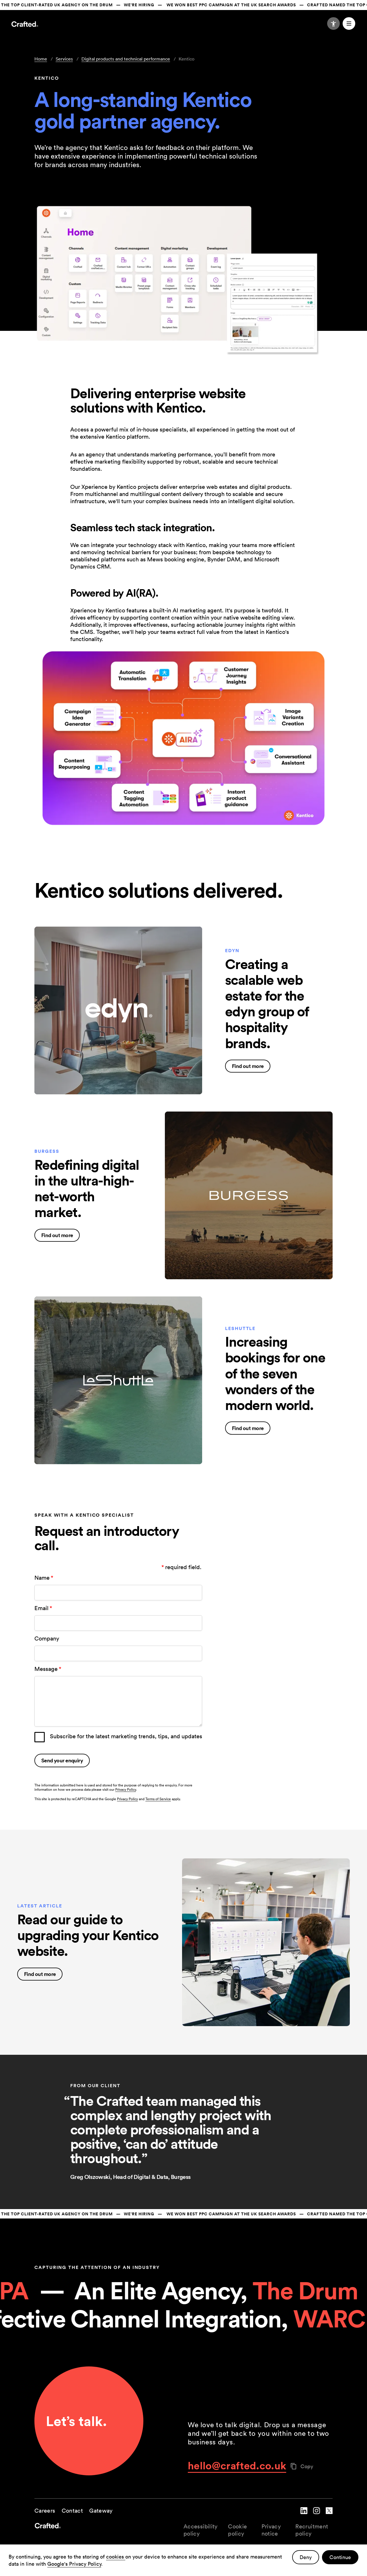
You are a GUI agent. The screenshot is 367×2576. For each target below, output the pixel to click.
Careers (44, 2510)
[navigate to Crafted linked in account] (303, 2515)
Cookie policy (237, 2530)
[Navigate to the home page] (24, 25)
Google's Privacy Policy (74, 2564)
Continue (340, 2557)
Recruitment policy (311, 2530)
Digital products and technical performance (125, 59)
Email (43, 1608)
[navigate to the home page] (109, 2530)
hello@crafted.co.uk (237, 2465)
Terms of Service (158, 1798)
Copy (302, 2466)
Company (46, 1638)
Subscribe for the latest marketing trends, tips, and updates (126, 1736)
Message (48, 1669)
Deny (306, 2557)
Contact (72, 2510)
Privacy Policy (125, 1789)
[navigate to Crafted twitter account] (329, 2515)
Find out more (247, 1066)
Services (64, 59)
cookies (115, 2556)
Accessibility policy (201, 2530)
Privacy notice (271, 2530)
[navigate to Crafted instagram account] (316, 2515)
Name (44, 1577)
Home (40, 59)
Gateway (101, 2510)
